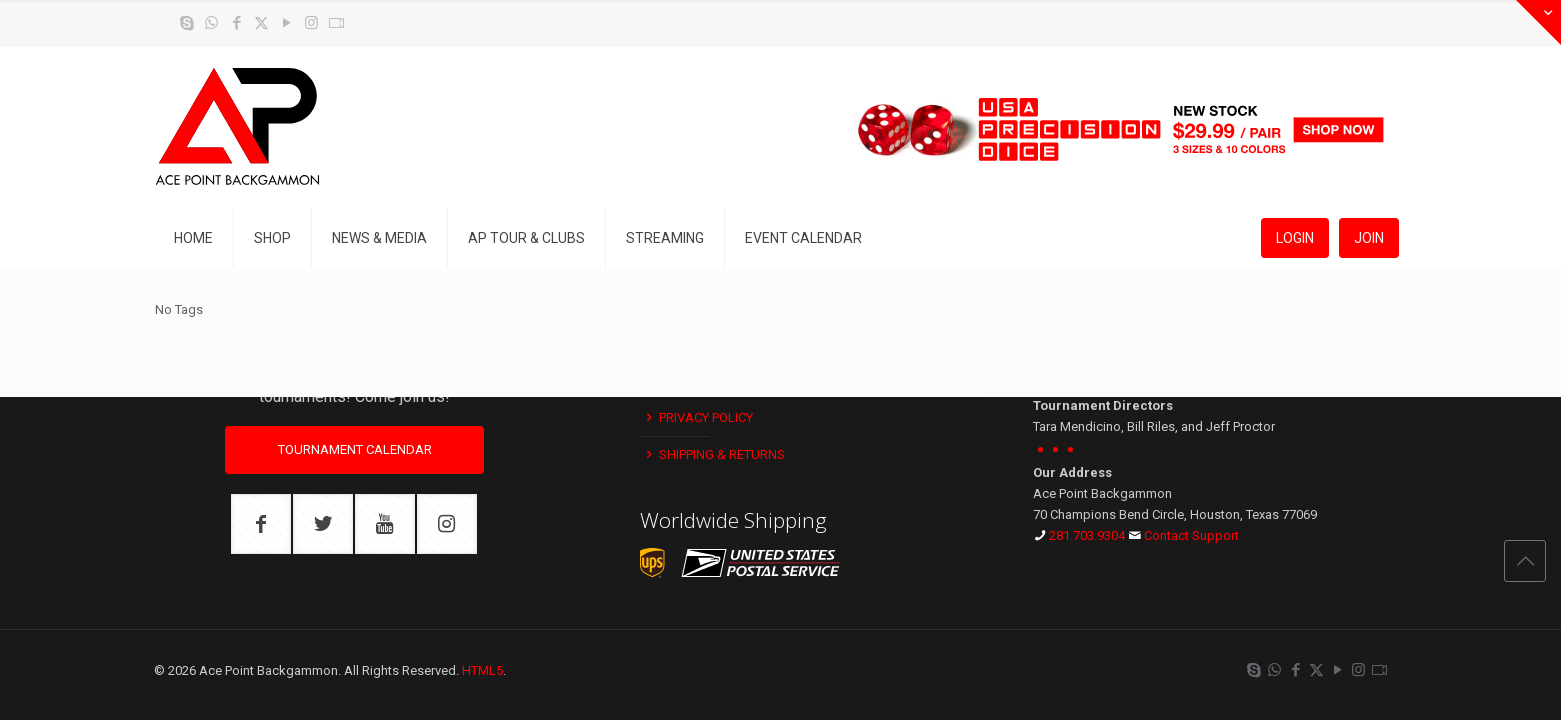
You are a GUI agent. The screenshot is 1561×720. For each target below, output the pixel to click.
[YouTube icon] (286, 23)
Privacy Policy (698, 417)
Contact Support (1191, 535)
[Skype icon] (186, 23)
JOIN (1369, 238)
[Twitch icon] (336, 23)
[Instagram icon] (311, 23)
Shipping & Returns (714, 454)
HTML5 (482, 670)
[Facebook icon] (236, 23)
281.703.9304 (1087, 535)
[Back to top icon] (1525, 561)
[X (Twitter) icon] (261, 23)
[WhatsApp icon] (211, 23)
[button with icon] (261, 524)
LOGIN (1295, 238)
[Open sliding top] (1538, 22)
